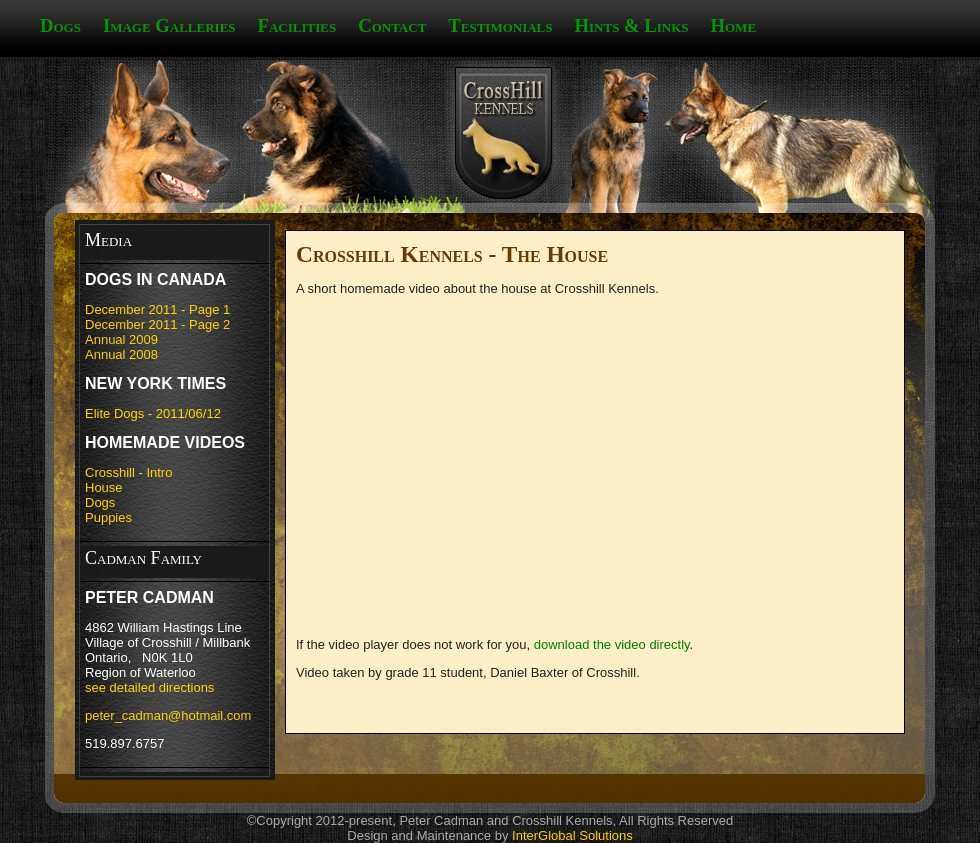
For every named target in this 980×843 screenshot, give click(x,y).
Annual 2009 (121, 339)
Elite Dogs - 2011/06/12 (153, 413)
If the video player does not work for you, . (494, 644)
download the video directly (612, 644)
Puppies (108, 517)
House (104, 487)
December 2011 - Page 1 (157, 309)
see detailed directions (149, 687)
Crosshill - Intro (128, 472)
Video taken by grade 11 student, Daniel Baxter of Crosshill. (468, 672)
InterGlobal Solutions (572, 835)
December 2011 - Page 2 (157, 324)
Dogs (100, 502)
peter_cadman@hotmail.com (168, 715)
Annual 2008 (121, 354)
